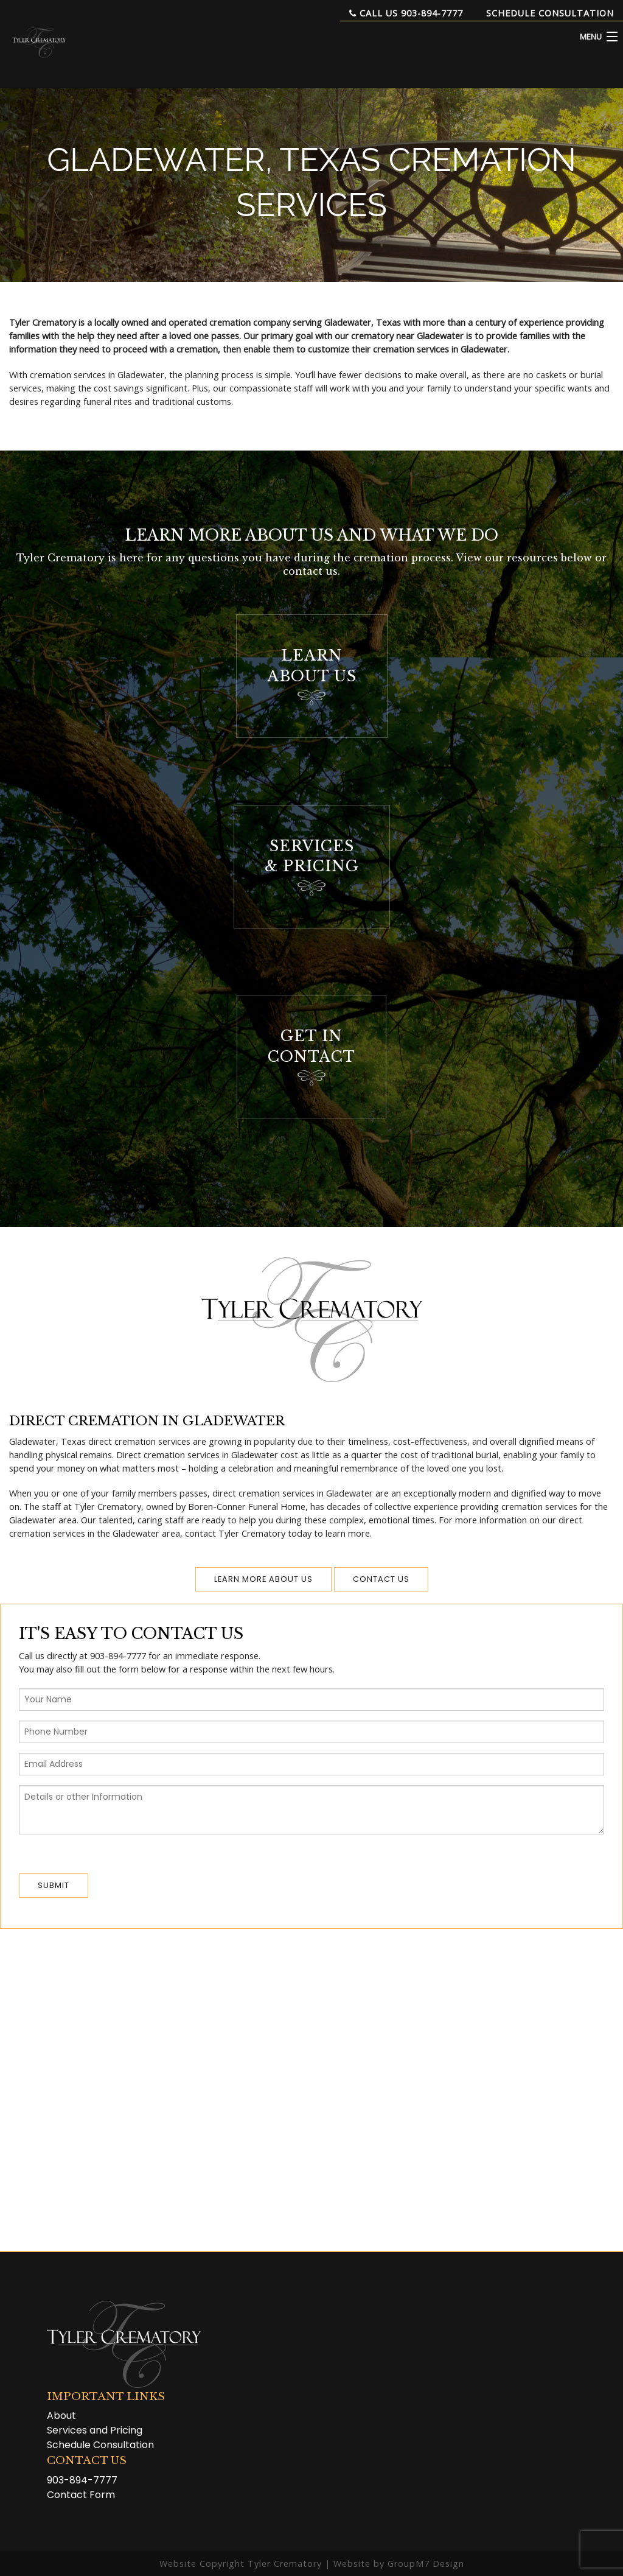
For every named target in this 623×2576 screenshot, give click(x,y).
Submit (53, 1885)
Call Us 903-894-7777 (406, 13)
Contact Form (81, 2495)
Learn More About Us (263, 1579)
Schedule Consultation (550, 13)
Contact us (381, 1579)
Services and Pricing (94, 2430)
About (61, 2416)
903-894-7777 (82, 2480)
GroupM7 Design (426, 2563)
